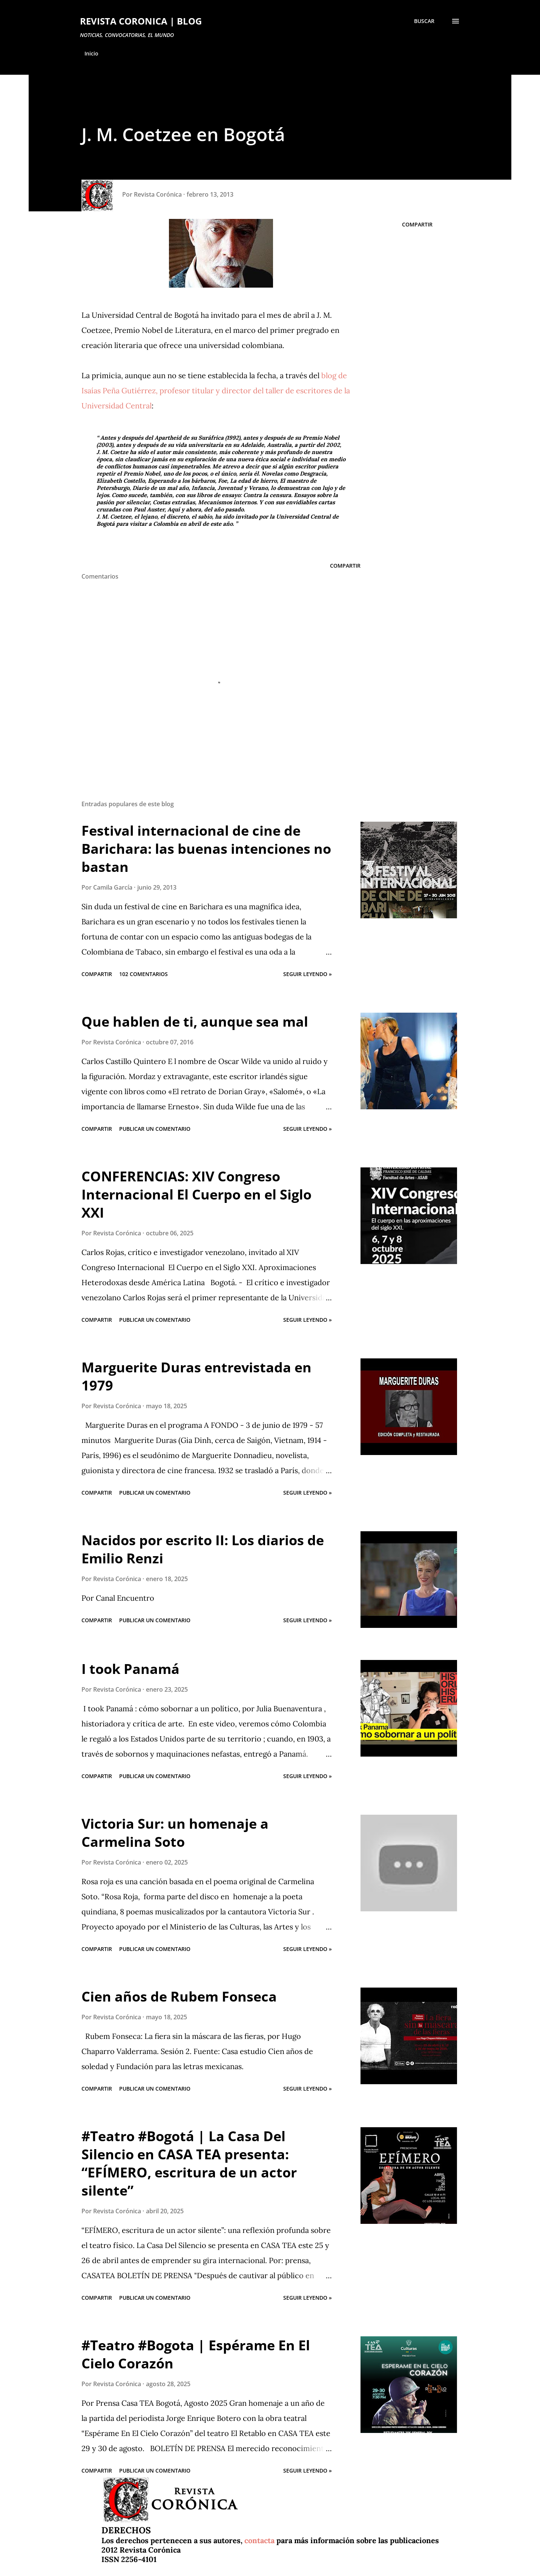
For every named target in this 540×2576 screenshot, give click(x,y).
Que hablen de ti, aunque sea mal (194, 1021)
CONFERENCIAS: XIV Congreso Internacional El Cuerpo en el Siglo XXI (196, 1194)
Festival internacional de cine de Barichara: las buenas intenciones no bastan (206, 848)
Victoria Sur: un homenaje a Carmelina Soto (174, 1832)
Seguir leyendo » (307, 974)
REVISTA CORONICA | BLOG (141, 21)
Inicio (91, 53)
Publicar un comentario (154, 1128)
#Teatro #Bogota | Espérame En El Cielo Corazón (195, 2354)
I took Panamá (130, 1669)
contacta (259, 2540)
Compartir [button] (417, 224)
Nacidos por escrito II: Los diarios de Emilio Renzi (202, 1549)
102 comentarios (143, 974)
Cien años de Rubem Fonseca (179, 1996)
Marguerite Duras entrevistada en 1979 (196, 1376)
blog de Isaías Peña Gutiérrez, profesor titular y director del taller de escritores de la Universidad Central (215, 390)
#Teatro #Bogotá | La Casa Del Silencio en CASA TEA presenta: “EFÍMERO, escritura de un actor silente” (189, 2163)
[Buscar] (424, 21)
